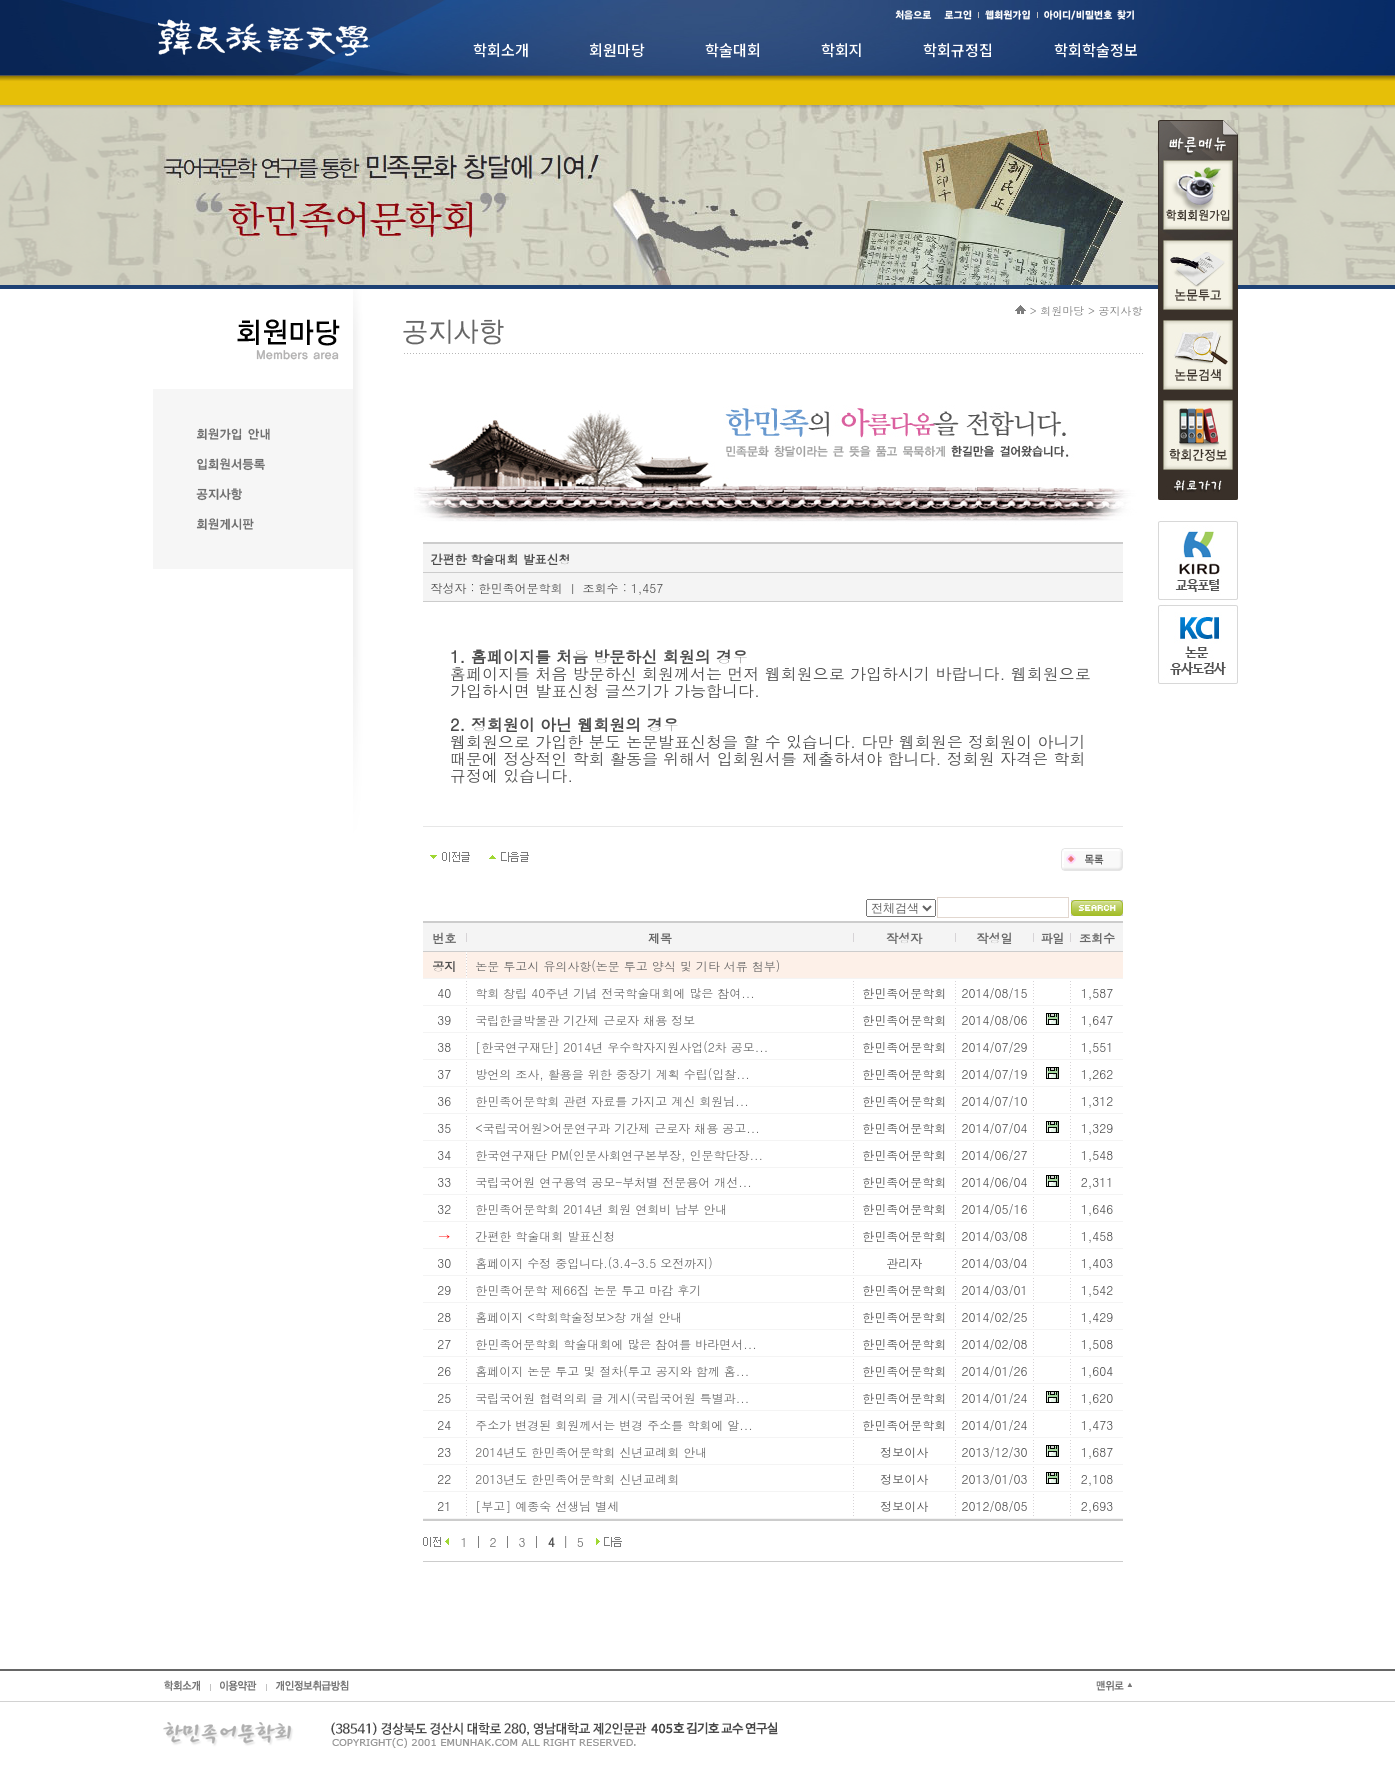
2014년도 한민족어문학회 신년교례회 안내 (591, 1451)
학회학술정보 (1096, 49)
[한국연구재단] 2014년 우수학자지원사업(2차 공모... (621, 1046)
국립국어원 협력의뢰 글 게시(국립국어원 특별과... (612, 1397)
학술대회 (733, 49)
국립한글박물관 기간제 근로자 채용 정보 (585, 1019)
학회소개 (501, 49)
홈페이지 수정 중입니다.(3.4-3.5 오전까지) (594, 1262)
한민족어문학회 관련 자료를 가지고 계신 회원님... (612, 1100)
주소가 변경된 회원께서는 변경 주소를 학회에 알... (614, 1424)
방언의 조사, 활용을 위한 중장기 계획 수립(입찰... (612, 1073)
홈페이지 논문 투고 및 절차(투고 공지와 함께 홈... (612, 1370)
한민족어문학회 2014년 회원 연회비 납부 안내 (601, 1208)
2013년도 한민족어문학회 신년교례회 (577, 1478)
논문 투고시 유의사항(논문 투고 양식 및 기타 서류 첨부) (627, 965)
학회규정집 (958, 49)
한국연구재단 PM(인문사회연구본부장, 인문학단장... (619, 1154)
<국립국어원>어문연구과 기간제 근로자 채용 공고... (617, 1127)
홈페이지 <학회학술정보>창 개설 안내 (578, 1316)
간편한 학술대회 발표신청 (545, 1235)
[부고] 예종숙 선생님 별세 (547, 1505)
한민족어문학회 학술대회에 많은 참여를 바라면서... (616, 1343)
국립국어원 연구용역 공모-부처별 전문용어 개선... (613, 1181)
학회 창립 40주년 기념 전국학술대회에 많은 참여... (615, 992)
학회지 (842, 49)
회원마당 (617, 49)
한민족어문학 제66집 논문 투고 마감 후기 (588, 1289)
